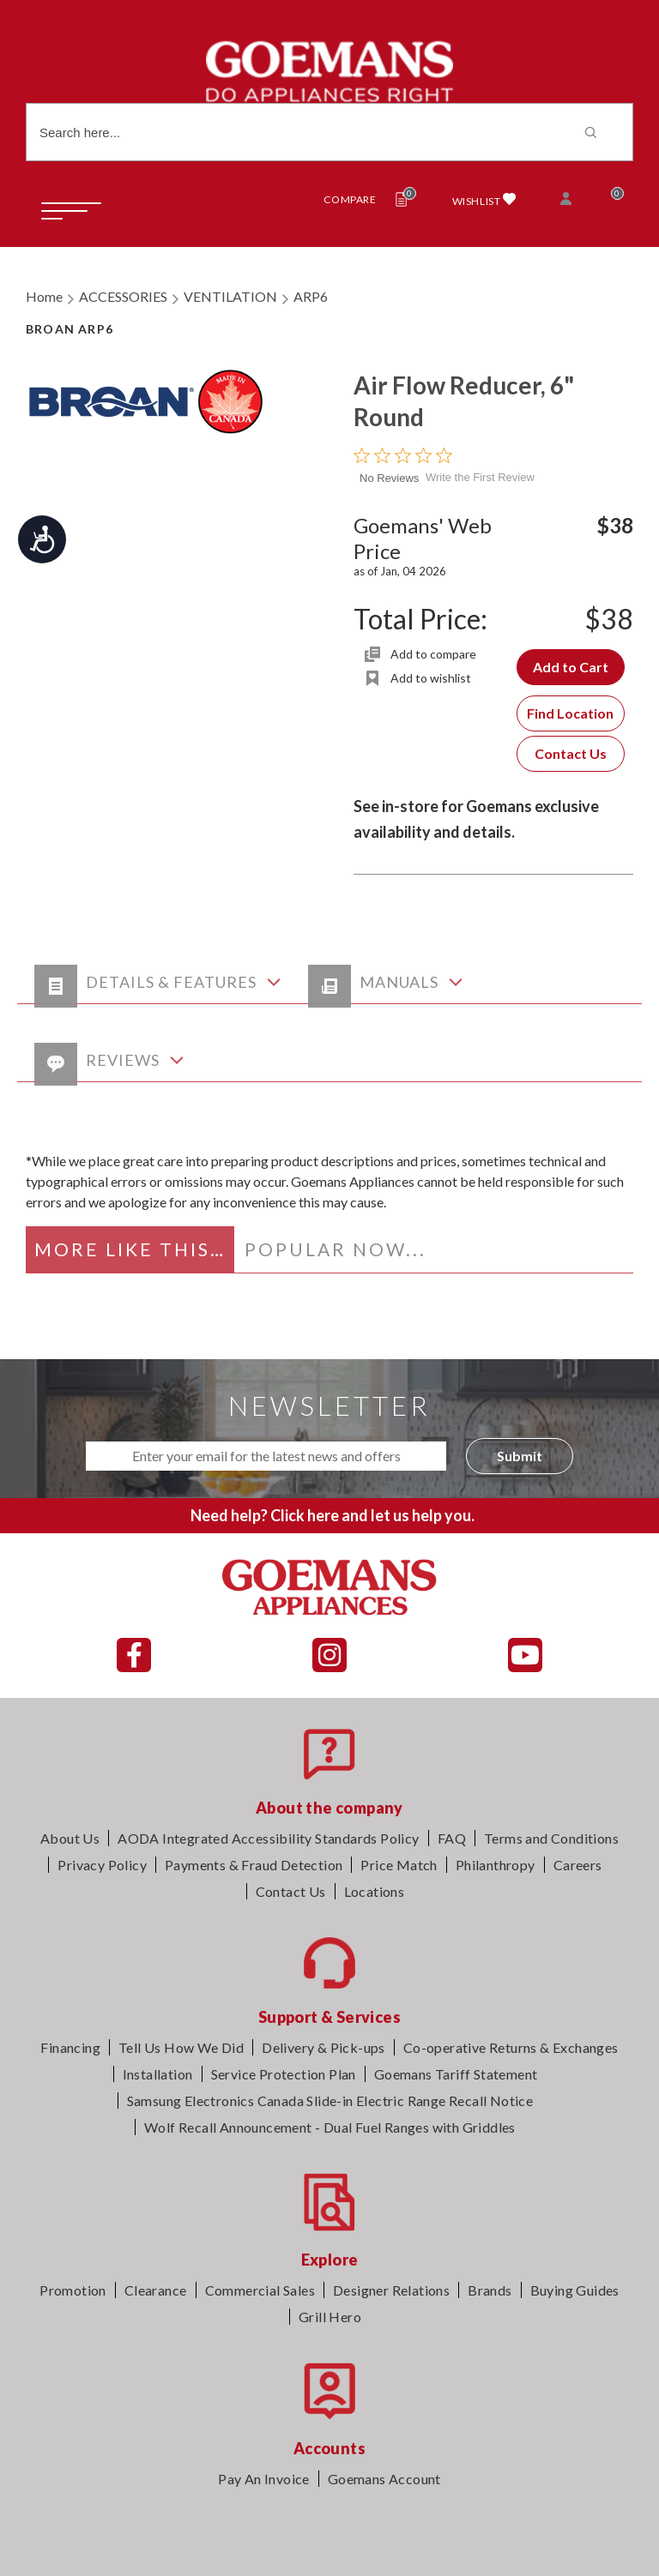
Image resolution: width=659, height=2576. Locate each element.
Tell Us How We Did (181, 2047)
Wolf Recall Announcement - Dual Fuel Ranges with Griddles (330, 2127)
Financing (70, 2047)
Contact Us (571, 753)
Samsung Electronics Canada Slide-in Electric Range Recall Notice (330, 2100)
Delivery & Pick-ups (323, 2047)
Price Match (398, 1865)
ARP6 (310, 296)
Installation (158, 2074)
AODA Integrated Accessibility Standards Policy (268, 1838)
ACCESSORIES (123, 296)
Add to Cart (570, 667)
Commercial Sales (260, 2290)
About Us (70, 1838)
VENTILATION (230, 296)
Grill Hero (330, 2316)
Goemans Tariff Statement (456, 2074)
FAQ (452, 1838)
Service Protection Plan (283, 2074)
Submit (519, 1455)
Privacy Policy (102, 1865)
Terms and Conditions (551, 1838)
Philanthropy (495, 1865)
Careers (577, 1865)
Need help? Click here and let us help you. (332, 1515)
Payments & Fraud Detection (253, 1865)
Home (44, 296)
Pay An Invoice (264, 2479)
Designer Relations (391, 2290)
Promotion (72, 2290)
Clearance (155, 2290)
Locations (374, 1891)
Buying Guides (575, 2290)
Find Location (570, 713)
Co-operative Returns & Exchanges (511, 2047)
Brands (489, 2290)
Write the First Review (480, 477)
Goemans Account (384, 2479)
